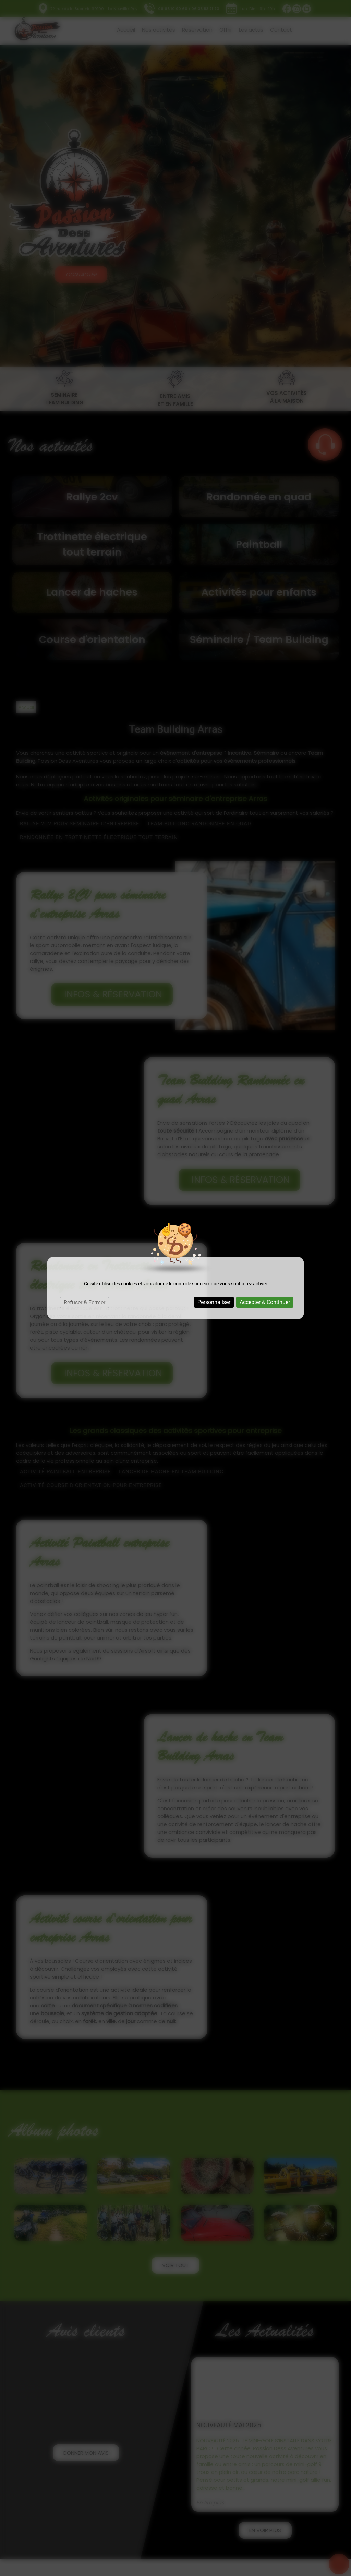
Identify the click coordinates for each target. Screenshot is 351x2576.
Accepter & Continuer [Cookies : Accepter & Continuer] (265, 1302)
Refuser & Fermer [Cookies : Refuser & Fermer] (84, 1302)
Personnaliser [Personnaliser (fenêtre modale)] (213, 1302)
